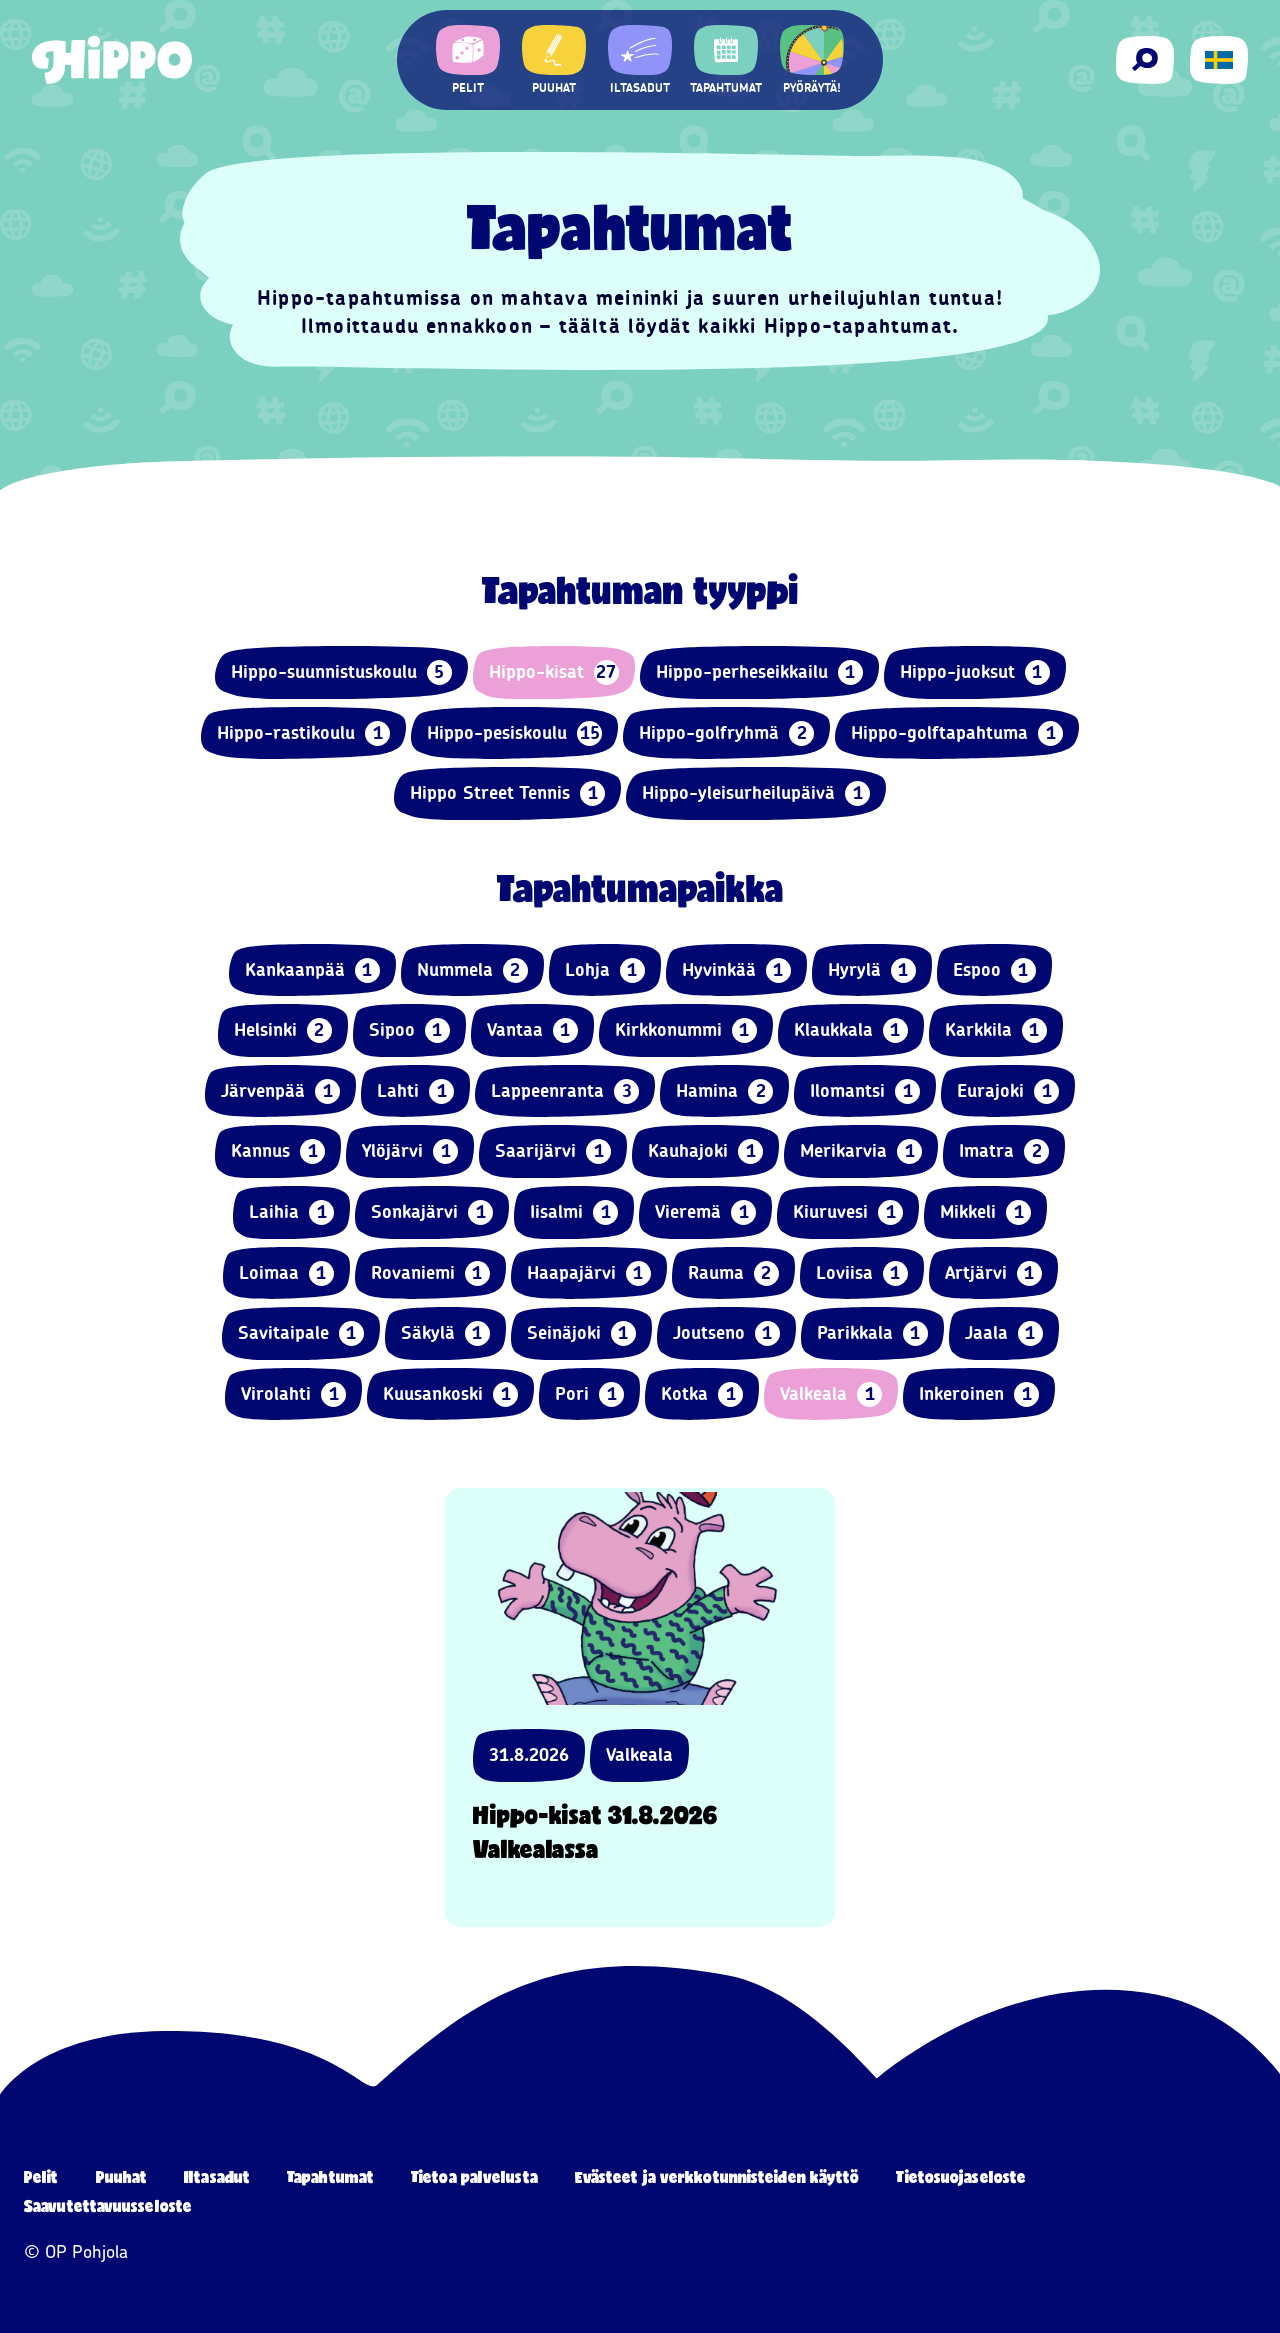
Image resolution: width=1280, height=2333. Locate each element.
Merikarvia (861, 1151)
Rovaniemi (430, 1273)
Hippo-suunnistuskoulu (341, 672)
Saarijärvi (553, 1151)
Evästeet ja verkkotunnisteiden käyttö (717, 2176)
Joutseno (726, 1333)
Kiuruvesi (848, 1212)
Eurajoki (1008, 1091)
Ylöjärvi (410, 1151)
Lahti (415, 1091)
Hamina (724, 1091)
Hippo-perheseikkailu (759, 672)
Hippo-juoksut (975, 672)
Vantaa (532, 1030)
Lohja (605, 970)
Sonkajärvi (432, 1212)
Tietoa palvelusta (474, 2176)
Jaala (1004, 1333)
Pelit (41, 2176)
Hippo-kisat (554, 672)
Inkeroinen (979, 1394)
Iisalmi (574, 1212)
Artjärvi (993, 1273)
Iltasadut (217, 2176)
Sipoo (409, 1030)
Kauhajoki (705, 1151)
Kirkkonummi (686, 1030)
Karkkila (996, 1030)
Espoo (994, 970)
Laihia (291, 1212)
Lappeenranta (565, 1091)
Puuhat (122, 2176)
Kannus (278, 1151)
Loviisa (862, 1273)
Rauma (733, 1273)
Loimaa (286, 1273)
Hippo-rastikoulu (303, 733)
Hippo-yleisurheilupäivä (756, 793)
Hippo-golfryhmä (726, 733)
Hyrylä (872, 970)
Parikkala (872, 1333)
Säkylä (445, 1333)
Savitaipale (301, 1333)
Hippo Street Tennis (507, 793)
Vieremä (705, 1212)
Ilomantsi (865, 1091)
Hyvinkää (736, 970)
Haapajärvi (589, 1273)
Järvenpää (280, 1091)
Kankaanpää (312, 970)
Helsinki (283, 1030)
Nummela (472, 970)
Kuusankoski (450, 1394)
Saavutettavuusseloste (108, 2205)
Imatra (1004, 1151)
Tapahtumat (330, 2176)
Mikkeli (985, 1212)
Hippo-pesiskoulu (514, 733)
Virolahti (293, 1394)
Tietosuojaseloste (961, 2176)
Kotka (702, 1394)
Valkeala (831, 1394)
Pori (589, 1394)
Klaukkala (851, 1030)
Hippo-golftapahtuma (957, 733)
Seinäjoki (581, 1333)
